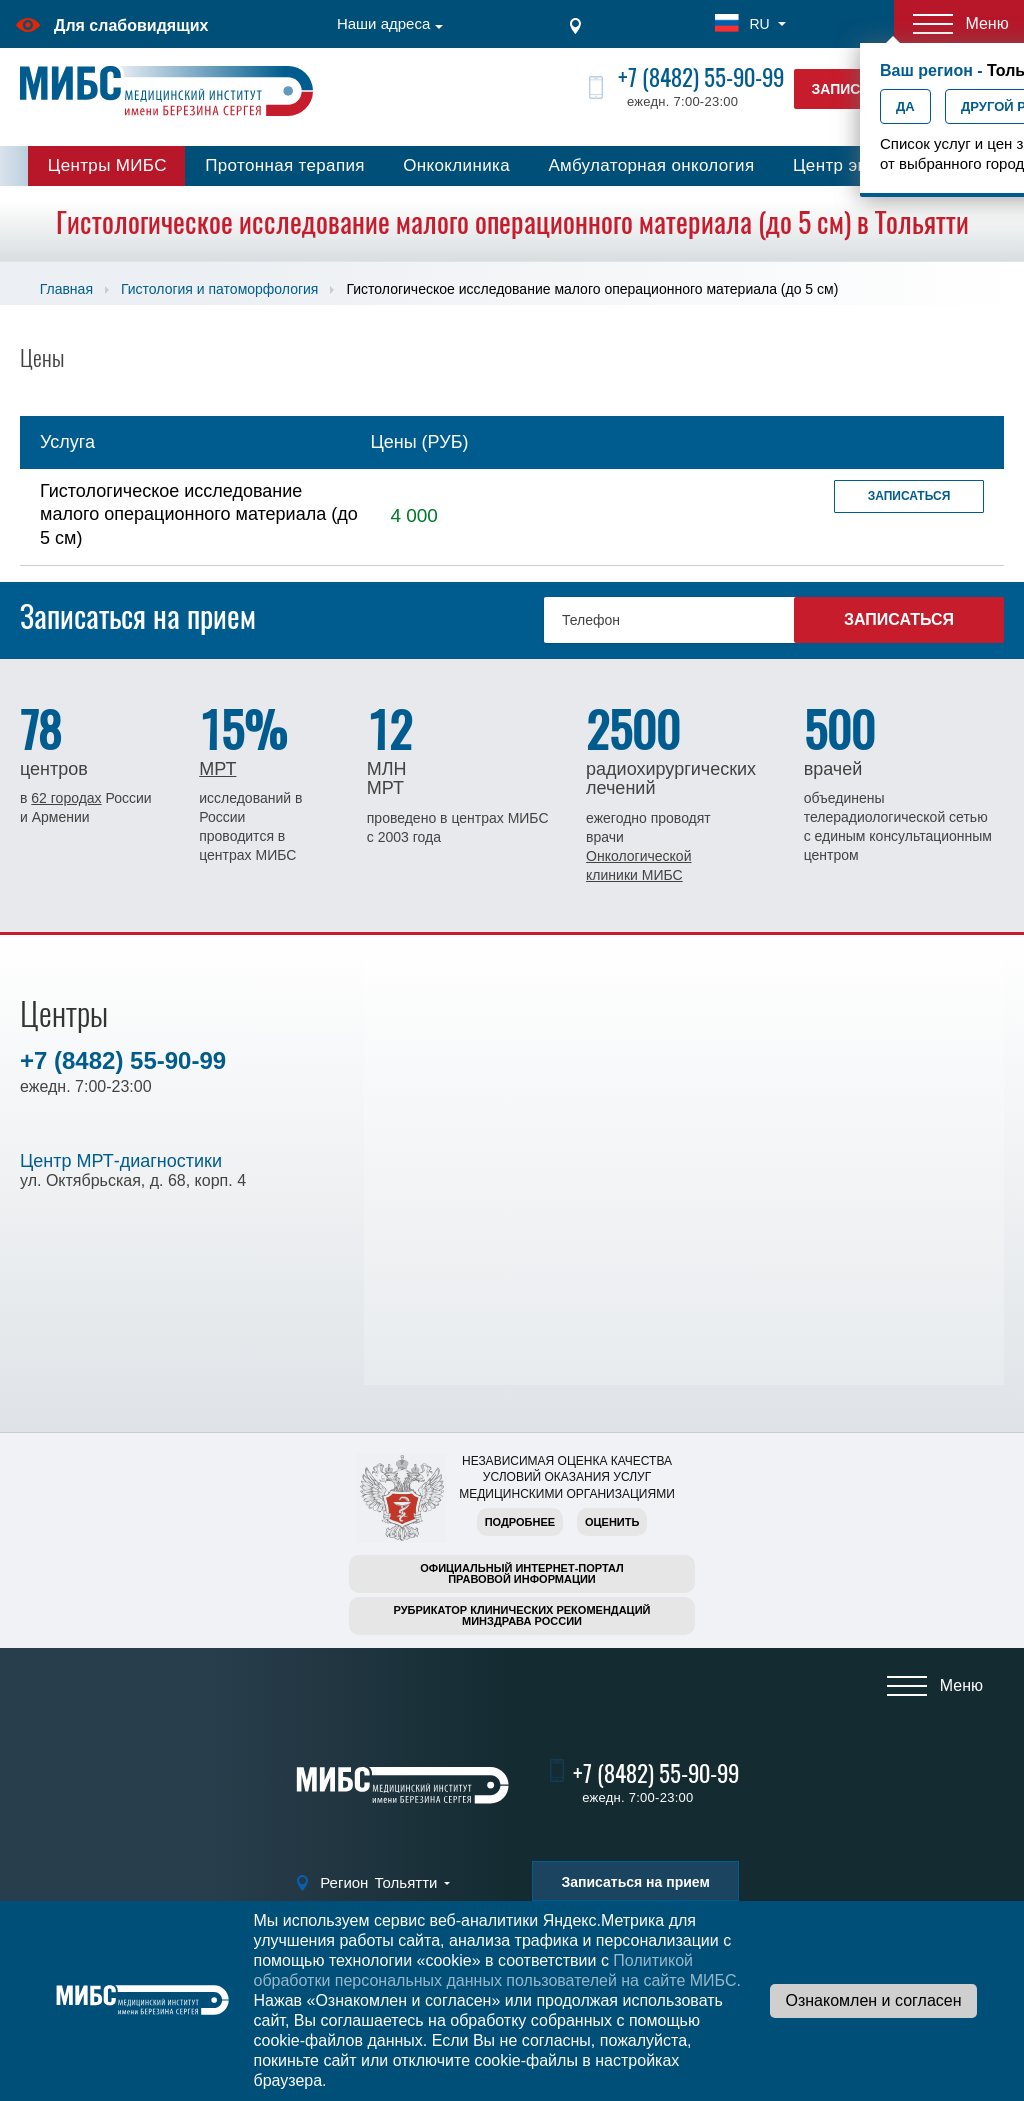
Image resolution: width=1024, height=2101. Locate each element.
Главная (66, 289)
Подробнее (520, 1522)
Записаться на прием (635, 1882)
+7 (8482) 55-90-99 (701, 77)
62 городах (66, 798)
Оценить (612, 1522)
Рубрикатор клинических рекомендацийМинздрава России (522, 1615)
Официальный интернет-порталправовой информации (522, 1573)
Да (905, 106)
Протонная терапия (285, 165)
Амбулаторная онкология (651, 165)
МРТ (217, 769)
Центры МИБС (107, 165)
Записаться (909, 496)
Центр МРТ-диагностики (121, 1161)
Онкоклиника (456, 165)
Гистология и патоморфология (219, 289)
